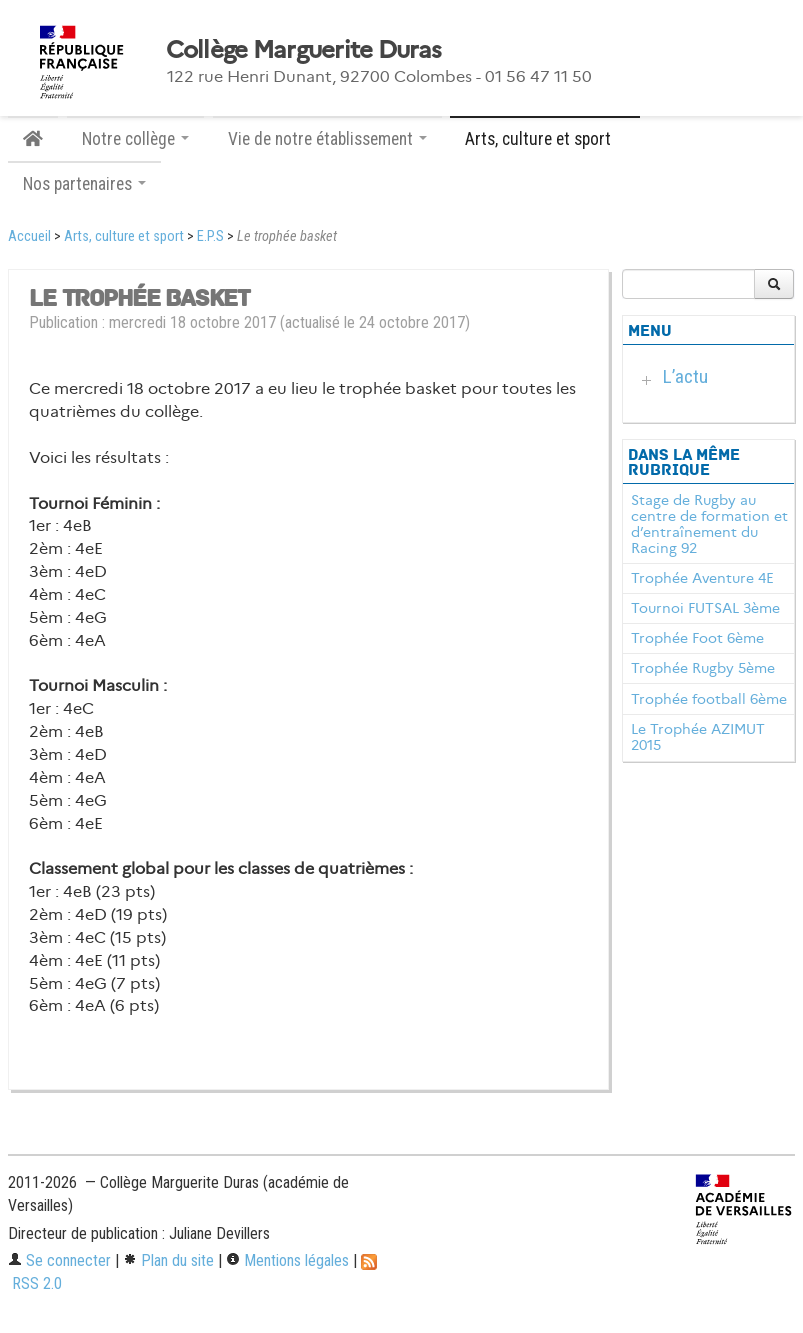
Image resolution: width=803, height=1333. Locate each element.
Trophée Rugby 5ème (703, 668)
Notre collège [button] (135, 139)
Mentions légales (287, 1260)
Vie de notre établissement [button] (327, 139)
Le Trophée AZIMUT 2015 (698, 737)
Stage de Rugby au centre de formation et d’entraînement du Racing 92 (709, 523)
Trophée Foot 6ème (697, 638)
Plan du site (168, 1260)
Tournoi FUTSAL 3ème (705, 608)
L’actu (685, 376)
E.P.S (210, 236)
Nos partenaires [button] (84, 184)
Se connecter (59, 1260)
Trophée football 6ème (709, 699)
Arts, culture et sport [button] (545, 139)
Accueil (29, 236)
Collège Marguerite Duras (304, 50)
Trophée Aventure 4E (702, 578)
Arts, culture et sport (124, 236)
